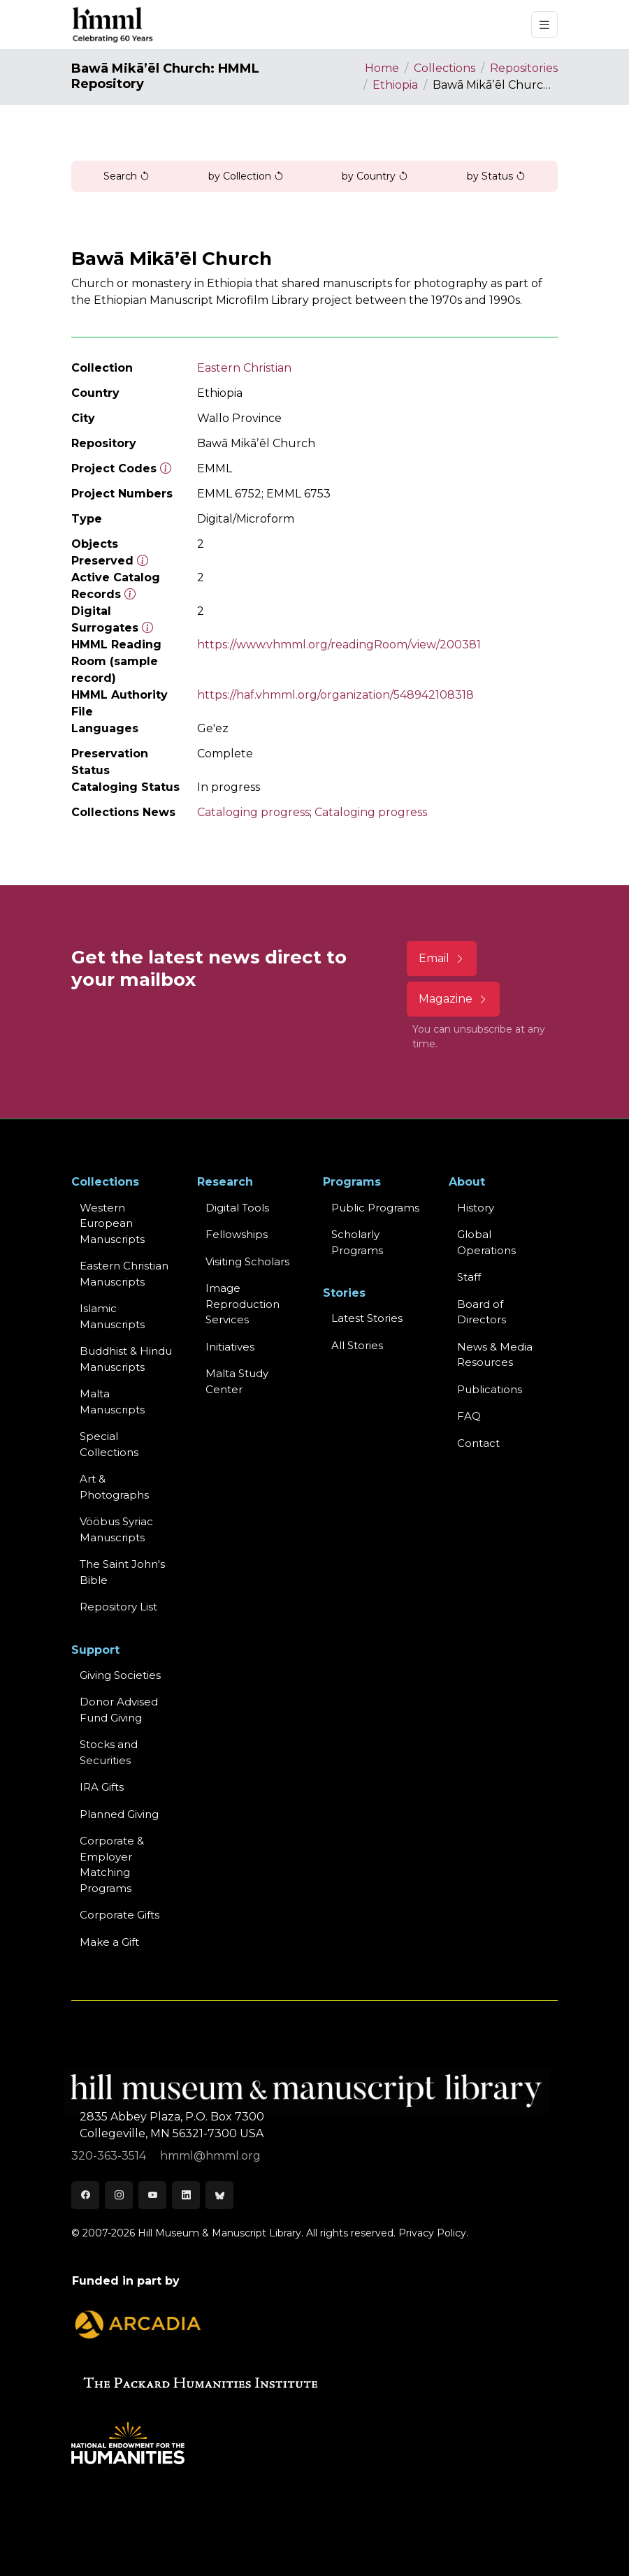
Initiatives (229, 1346)
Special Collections (109, 1444)
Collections (444, 68)
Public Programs (375, 1207)
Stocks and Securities (109, 1752)
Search (126, 176)
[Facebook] (85, 2195)
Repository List (118, 1606)
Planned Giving (119, 1814)
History (475, 1207)
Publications (489, 1389)
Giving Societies (120, 1675)
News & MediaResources (495, 1354)
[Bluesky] (219, 2195)
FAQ (469, 1415)
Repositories (524, 68)
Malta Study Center (236, 1381)
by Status (496, 176)
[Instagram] (119, 2195)
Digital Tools (237, 1207)
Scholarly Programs (357, 1242)
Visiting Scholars (247, 1261)
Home (382, 68)
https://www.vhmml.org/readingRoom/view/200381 (339, 644)
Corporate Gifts (119, 1914)
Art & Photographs (114, 1486)
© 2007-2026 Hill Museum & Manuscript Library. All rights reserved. (233, 2233)
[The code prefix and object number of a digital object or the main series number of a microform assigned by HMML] (165, 468)
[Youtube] (152, 2195)
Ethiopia (395, 85)
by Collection (246, 176)
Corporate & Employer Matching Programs (112, 1864)
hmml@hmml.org (210, 2155)
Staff (469, 1276)
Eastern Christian (244, 367)
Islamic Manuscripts (112, 1316)
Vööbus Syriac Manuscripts (116, 1529)
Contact (478, 1443)
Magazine (453, 998)
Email (442, 958)
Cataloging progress (253, 812)
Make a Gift (109, 1942)
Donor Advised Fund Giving (119, 1709)
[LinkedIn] (186, 2195)
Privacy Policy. (433, 2233)
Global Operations (486, 1242)
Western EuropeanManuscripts (112, 1223)
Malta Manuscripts (112, 1401)
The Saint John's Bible (122, 1572)
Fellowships (236, 1234)
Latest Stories (367, 1318)
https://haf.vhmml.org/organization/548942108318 (335, 694)
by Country (375, 176)
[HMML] (113, 24)
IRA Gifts (102, 1786)
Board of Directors (481, 1312)
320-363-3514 (110, 2155)
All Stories (357, 1345)
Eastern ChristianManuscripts (124, 1273)
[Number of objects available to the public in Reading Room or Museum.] (130, 594)
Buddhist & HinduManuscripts (126, 1359)
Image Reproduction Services (242, 1303)
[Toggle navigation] (544, 24)
